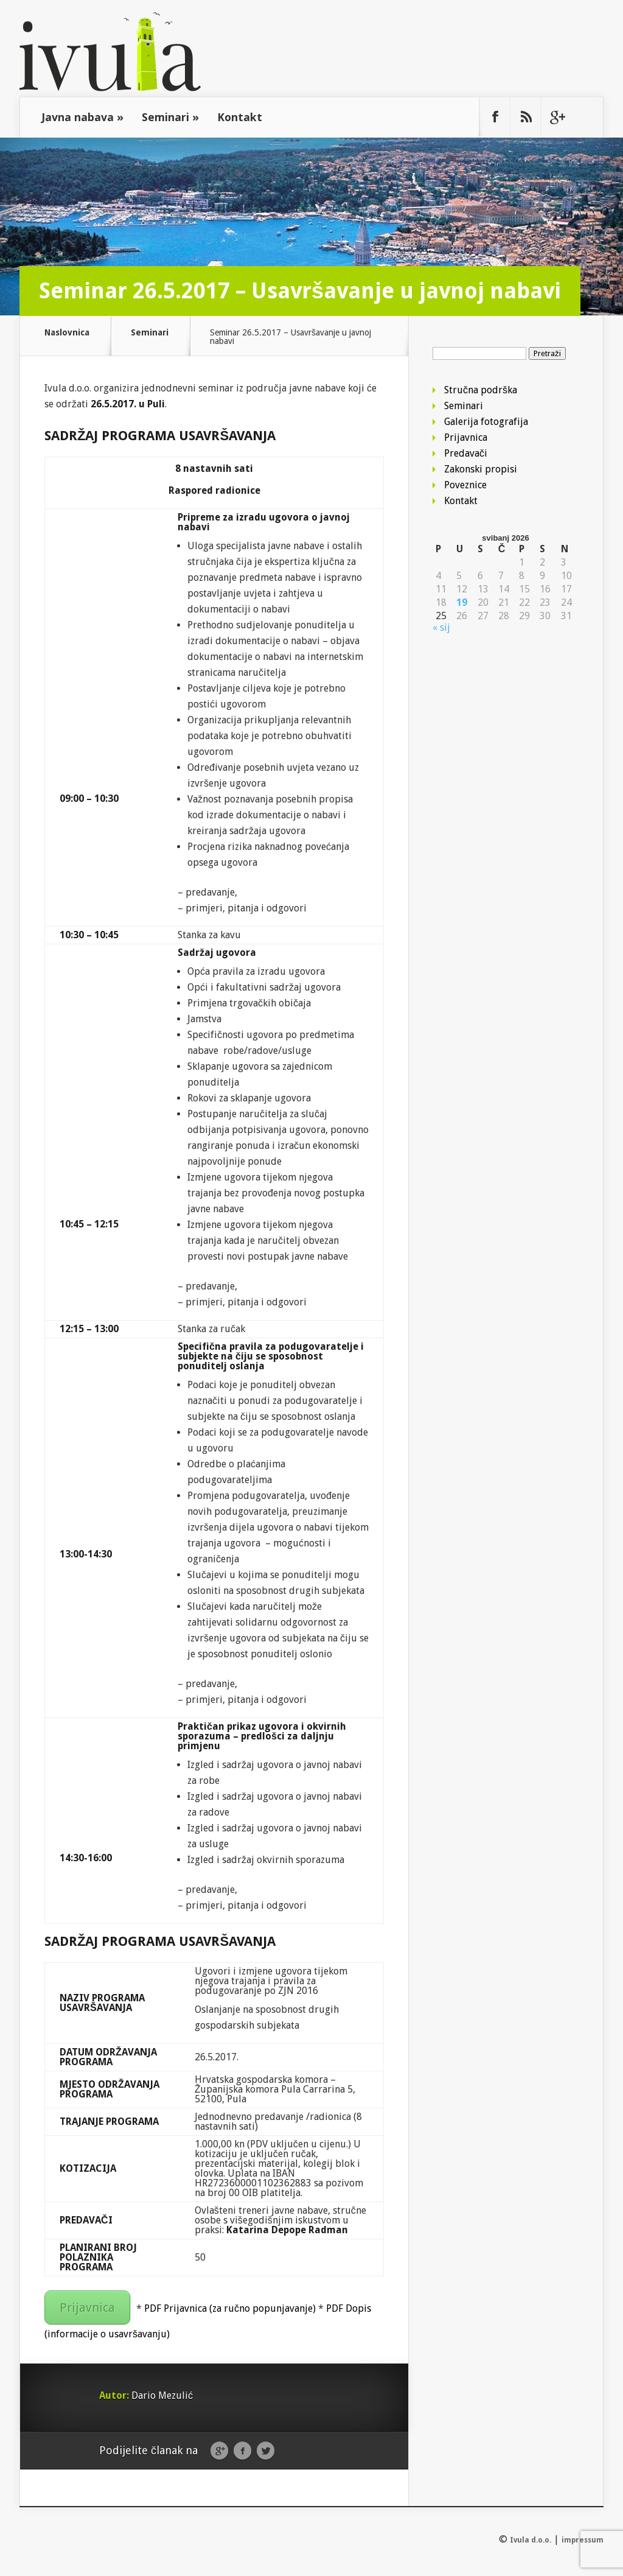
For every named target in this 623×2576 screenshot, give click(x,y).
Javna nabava (82, 117)
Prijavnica (87, 2307)
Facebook (242, 2451)
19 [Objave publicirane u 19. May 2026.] (461, 603)
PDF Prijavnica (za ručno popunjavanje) (230, 2308)
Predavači (465, 453)
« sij (441, 627)
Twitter (265, 2451)
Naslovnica (66, 332)
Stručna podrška (480, 390)
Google (219, 2451)
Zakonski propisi (480, 469)
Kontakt (239, 117)
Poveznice (465, 485)
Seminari (170, 117)
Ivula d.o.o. (530, 2540)
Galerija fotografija (486, 421)
